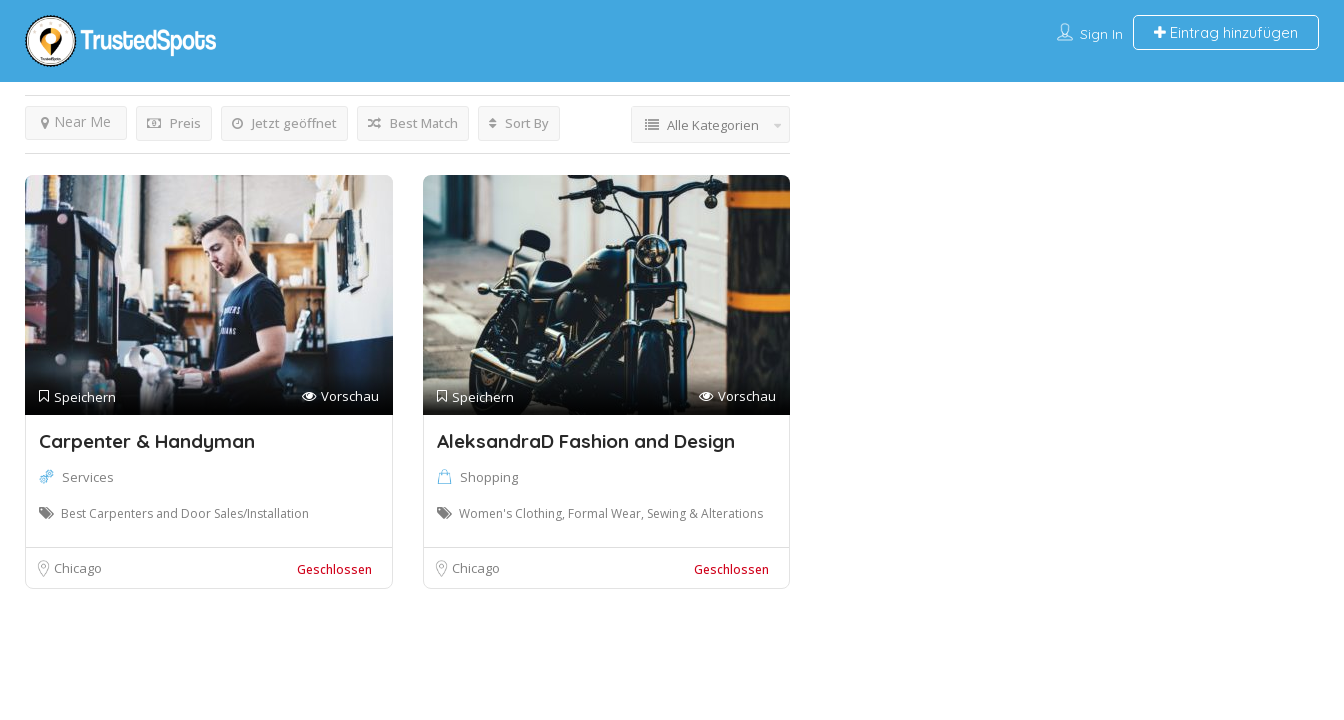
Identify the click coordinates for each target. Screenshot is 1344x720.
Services (88, 477)
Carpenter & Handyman (147, 441)
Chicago (78, 568)
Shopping (489, 477)
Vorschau (340, 396)
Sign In (1101, 34)
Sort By (519, 123)
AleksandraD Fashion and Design (586, 441)
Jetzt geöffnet (284, 123)
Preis (174, 123)
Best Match (413, 123)
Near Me (76, 121)
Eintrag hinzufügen (1226, 32)
